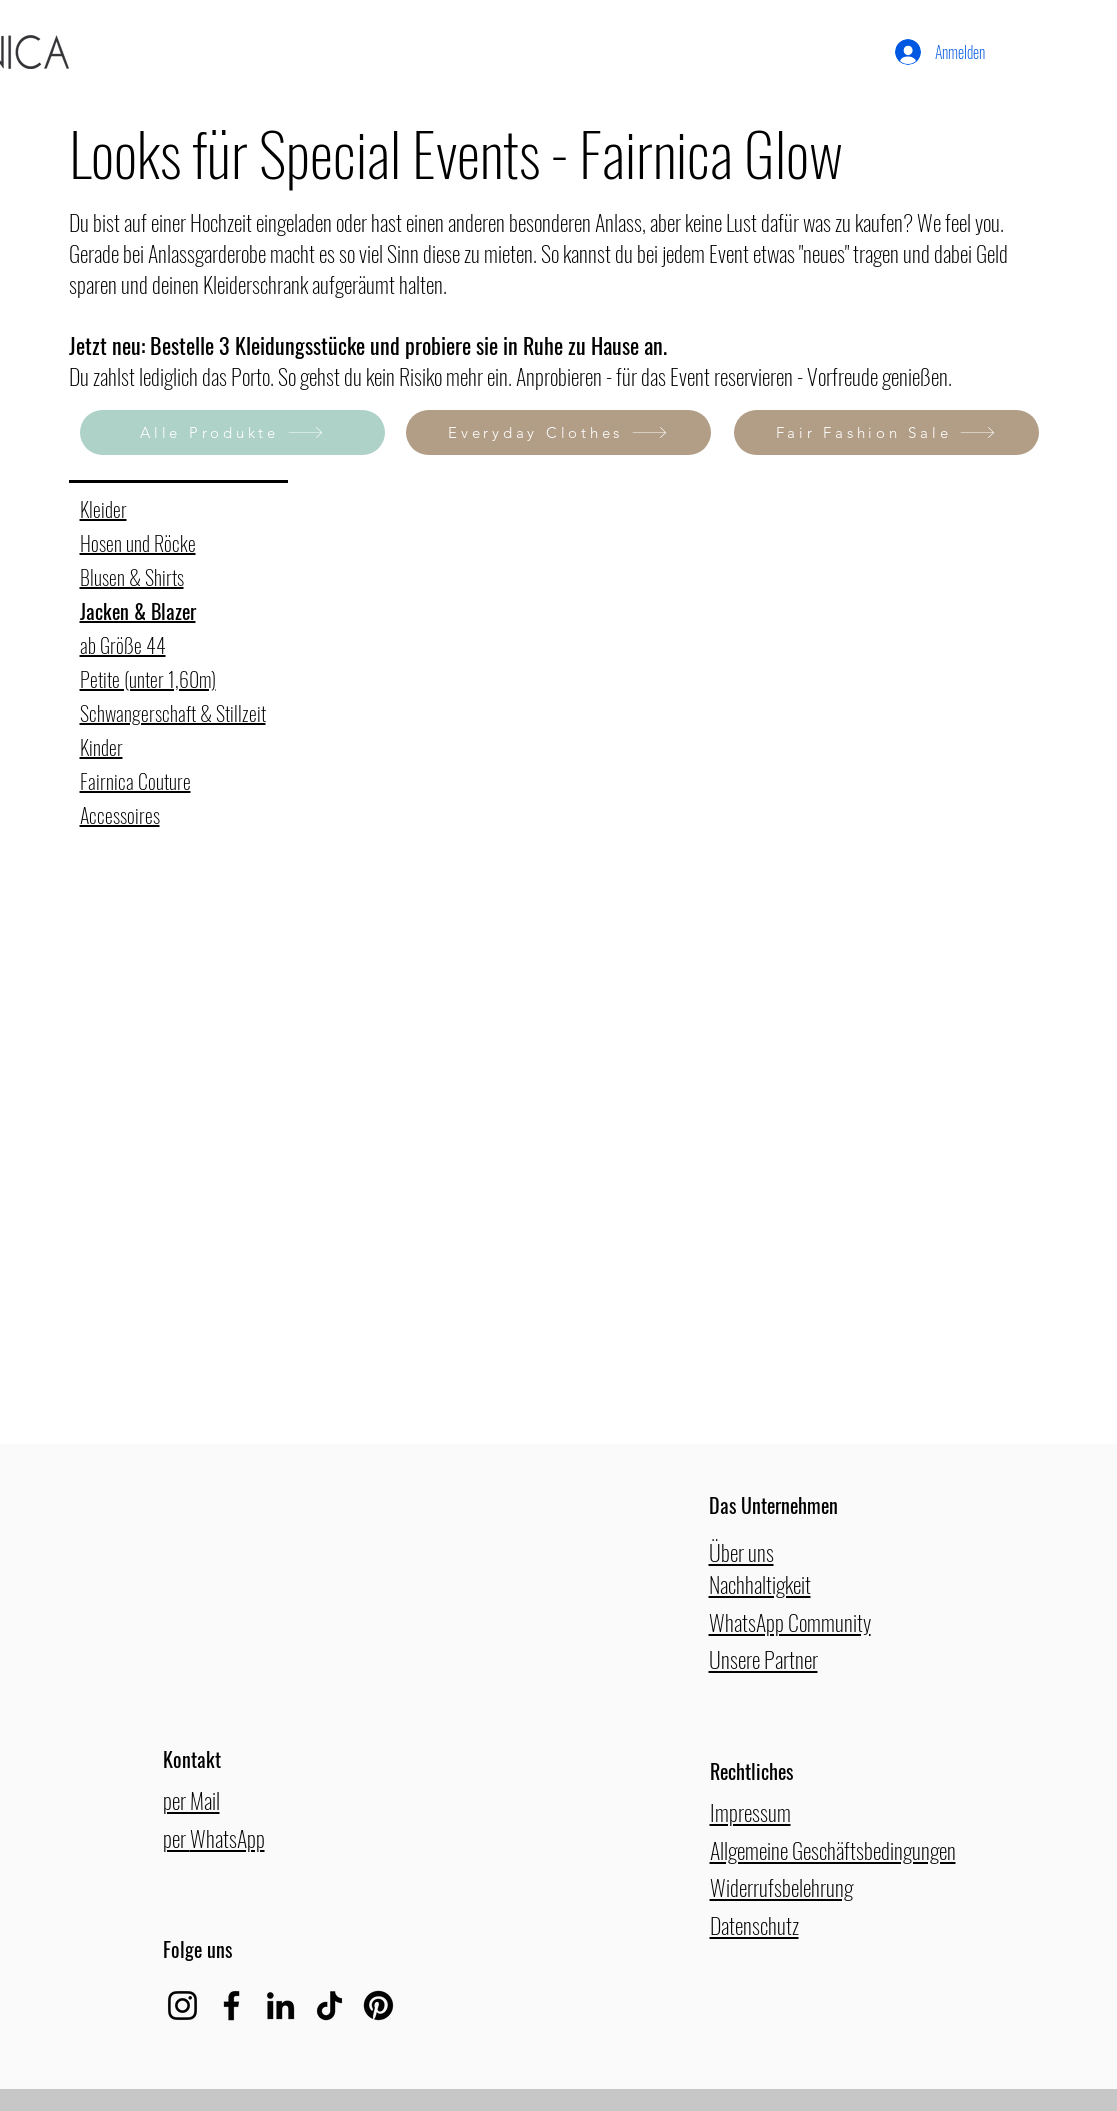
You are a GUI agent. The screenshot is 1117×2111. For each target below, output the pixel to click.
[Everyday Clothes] (558, 432)
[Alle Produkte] (232, 432)
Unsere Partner (763, 1659)
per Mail (191, 1800)
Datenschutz (754, 1925)
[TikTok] (329, 2005)
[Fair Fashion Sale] (886, 432)
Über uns (741, 1552)
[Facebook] (231, 2005)
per (176, 1838)
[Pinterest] (378, 2005)
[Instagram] (182, 2005)
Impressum (750, 1812)
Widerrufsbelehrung (781, 1887)
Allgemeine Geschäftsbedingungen (833, 1850)
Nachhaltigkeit (760, 1584)
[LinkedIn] (280, 2005)
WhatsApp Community (790, 1622)
